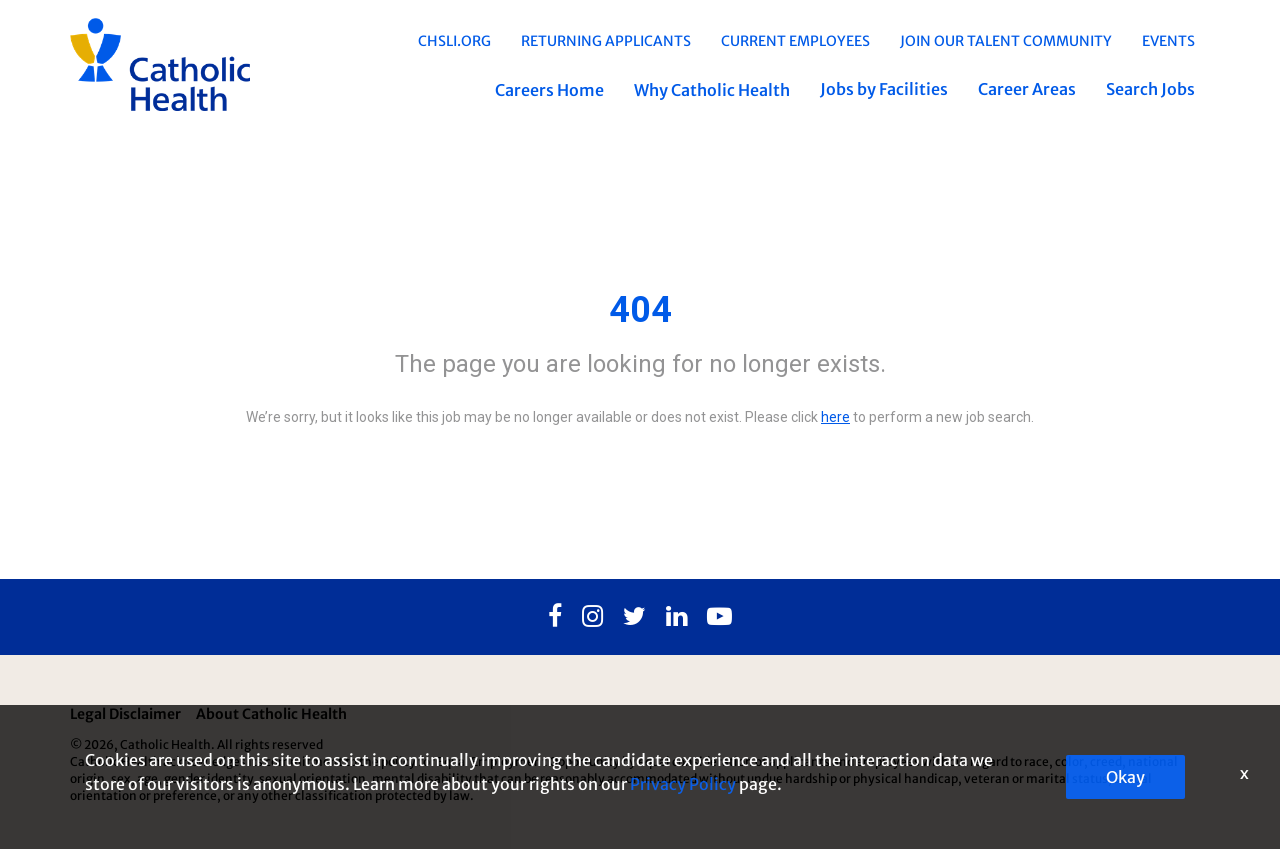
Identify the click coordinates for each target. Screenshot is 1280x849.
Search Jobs (1150, 89)
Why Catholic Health (712, 90)
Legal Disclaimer (125, 714)
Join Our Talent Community (1006, 41)
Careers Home (549, 90)
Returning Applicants (606, 41)
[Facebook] (555, 617)
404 (640, 310)
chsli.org (454, 41)
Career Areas (1027, 89)
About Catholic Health (271, 714)
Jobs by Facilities (884, 89)
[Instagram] (592, 617)
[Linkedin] (676, 617)
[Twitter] (634, 617)
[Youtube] (719, 617)
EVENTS (1168, 41)
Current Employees (795, 41)
